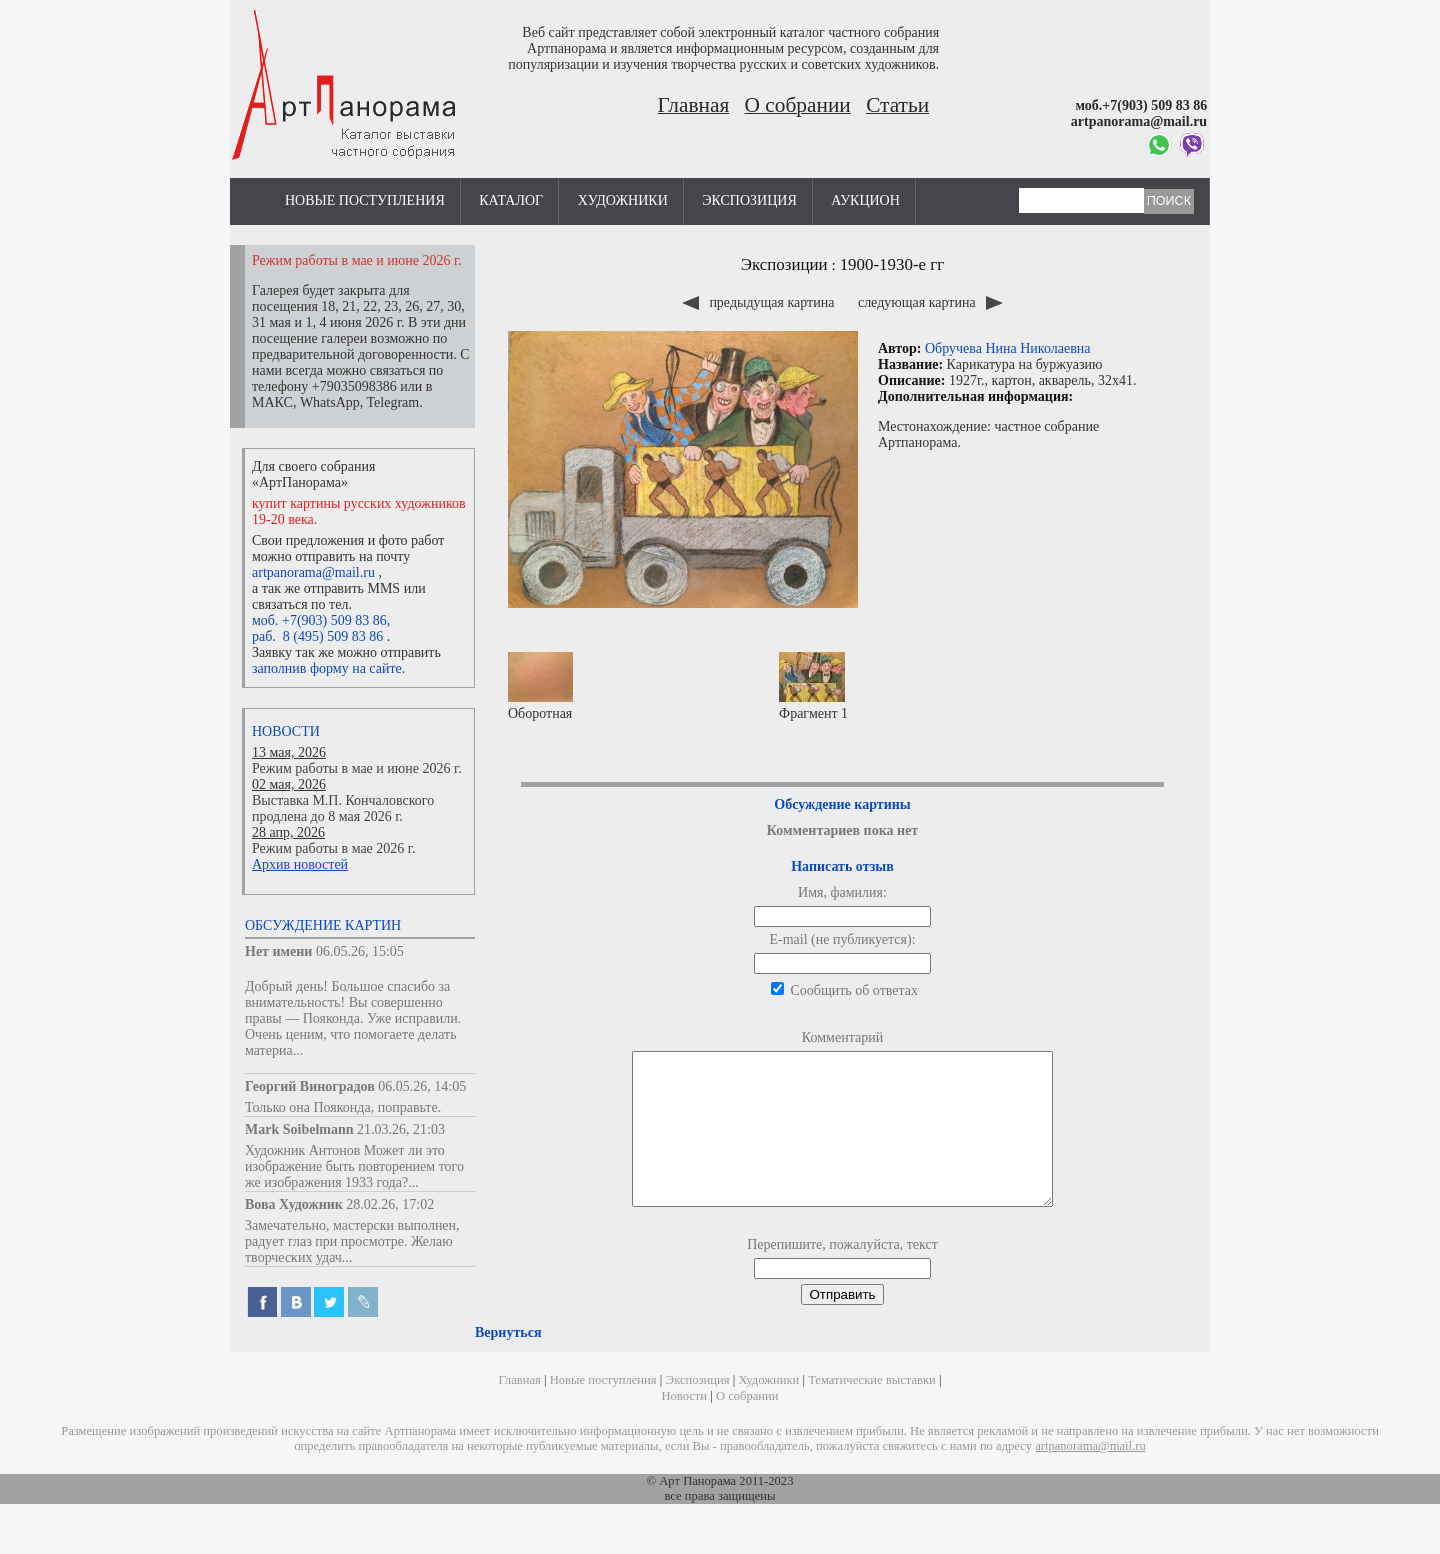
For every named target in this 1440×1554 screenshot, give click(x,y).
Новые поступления (365, 200)
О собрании (798, 105)
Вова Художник (294, 1204)
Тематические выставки (872, 1410)
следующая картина (930, 302)
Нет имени (278, 951)
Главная (694, 105)
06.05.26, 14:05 (422, 1086)
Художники (623, 200)
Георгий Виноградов (310, 1086)
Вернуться (508, 1362)
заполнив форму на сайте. (328, 668)
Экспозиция (749, 200)
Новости (286, 731)
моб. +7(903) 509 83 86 (319, 620)
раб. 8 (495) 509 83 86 (317, 636)
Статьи (897, 105)
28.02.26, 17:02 (390, 1204)
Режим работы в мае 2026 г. (333, 848)
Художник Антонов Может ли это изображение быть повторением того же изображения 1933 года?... (354, 1166)
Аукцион (865, 200)
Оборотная (540, 686)
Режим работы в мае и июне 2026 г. (357, 768)
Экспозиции (784, 264)
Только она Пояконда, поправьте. (343, 1107)
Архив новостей (300, 864)
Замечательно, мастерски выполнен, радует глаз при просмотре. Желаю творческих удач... (352, 1241)
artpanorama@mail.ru (313, 572)
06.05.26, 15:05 (360, 951)
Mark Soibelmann (299, 1129)
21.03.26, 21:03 (401, 1129)
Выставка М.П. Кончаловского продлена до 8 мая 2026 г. (343, 808)
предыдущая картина (760, 302)
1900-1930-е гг (892, 264)
